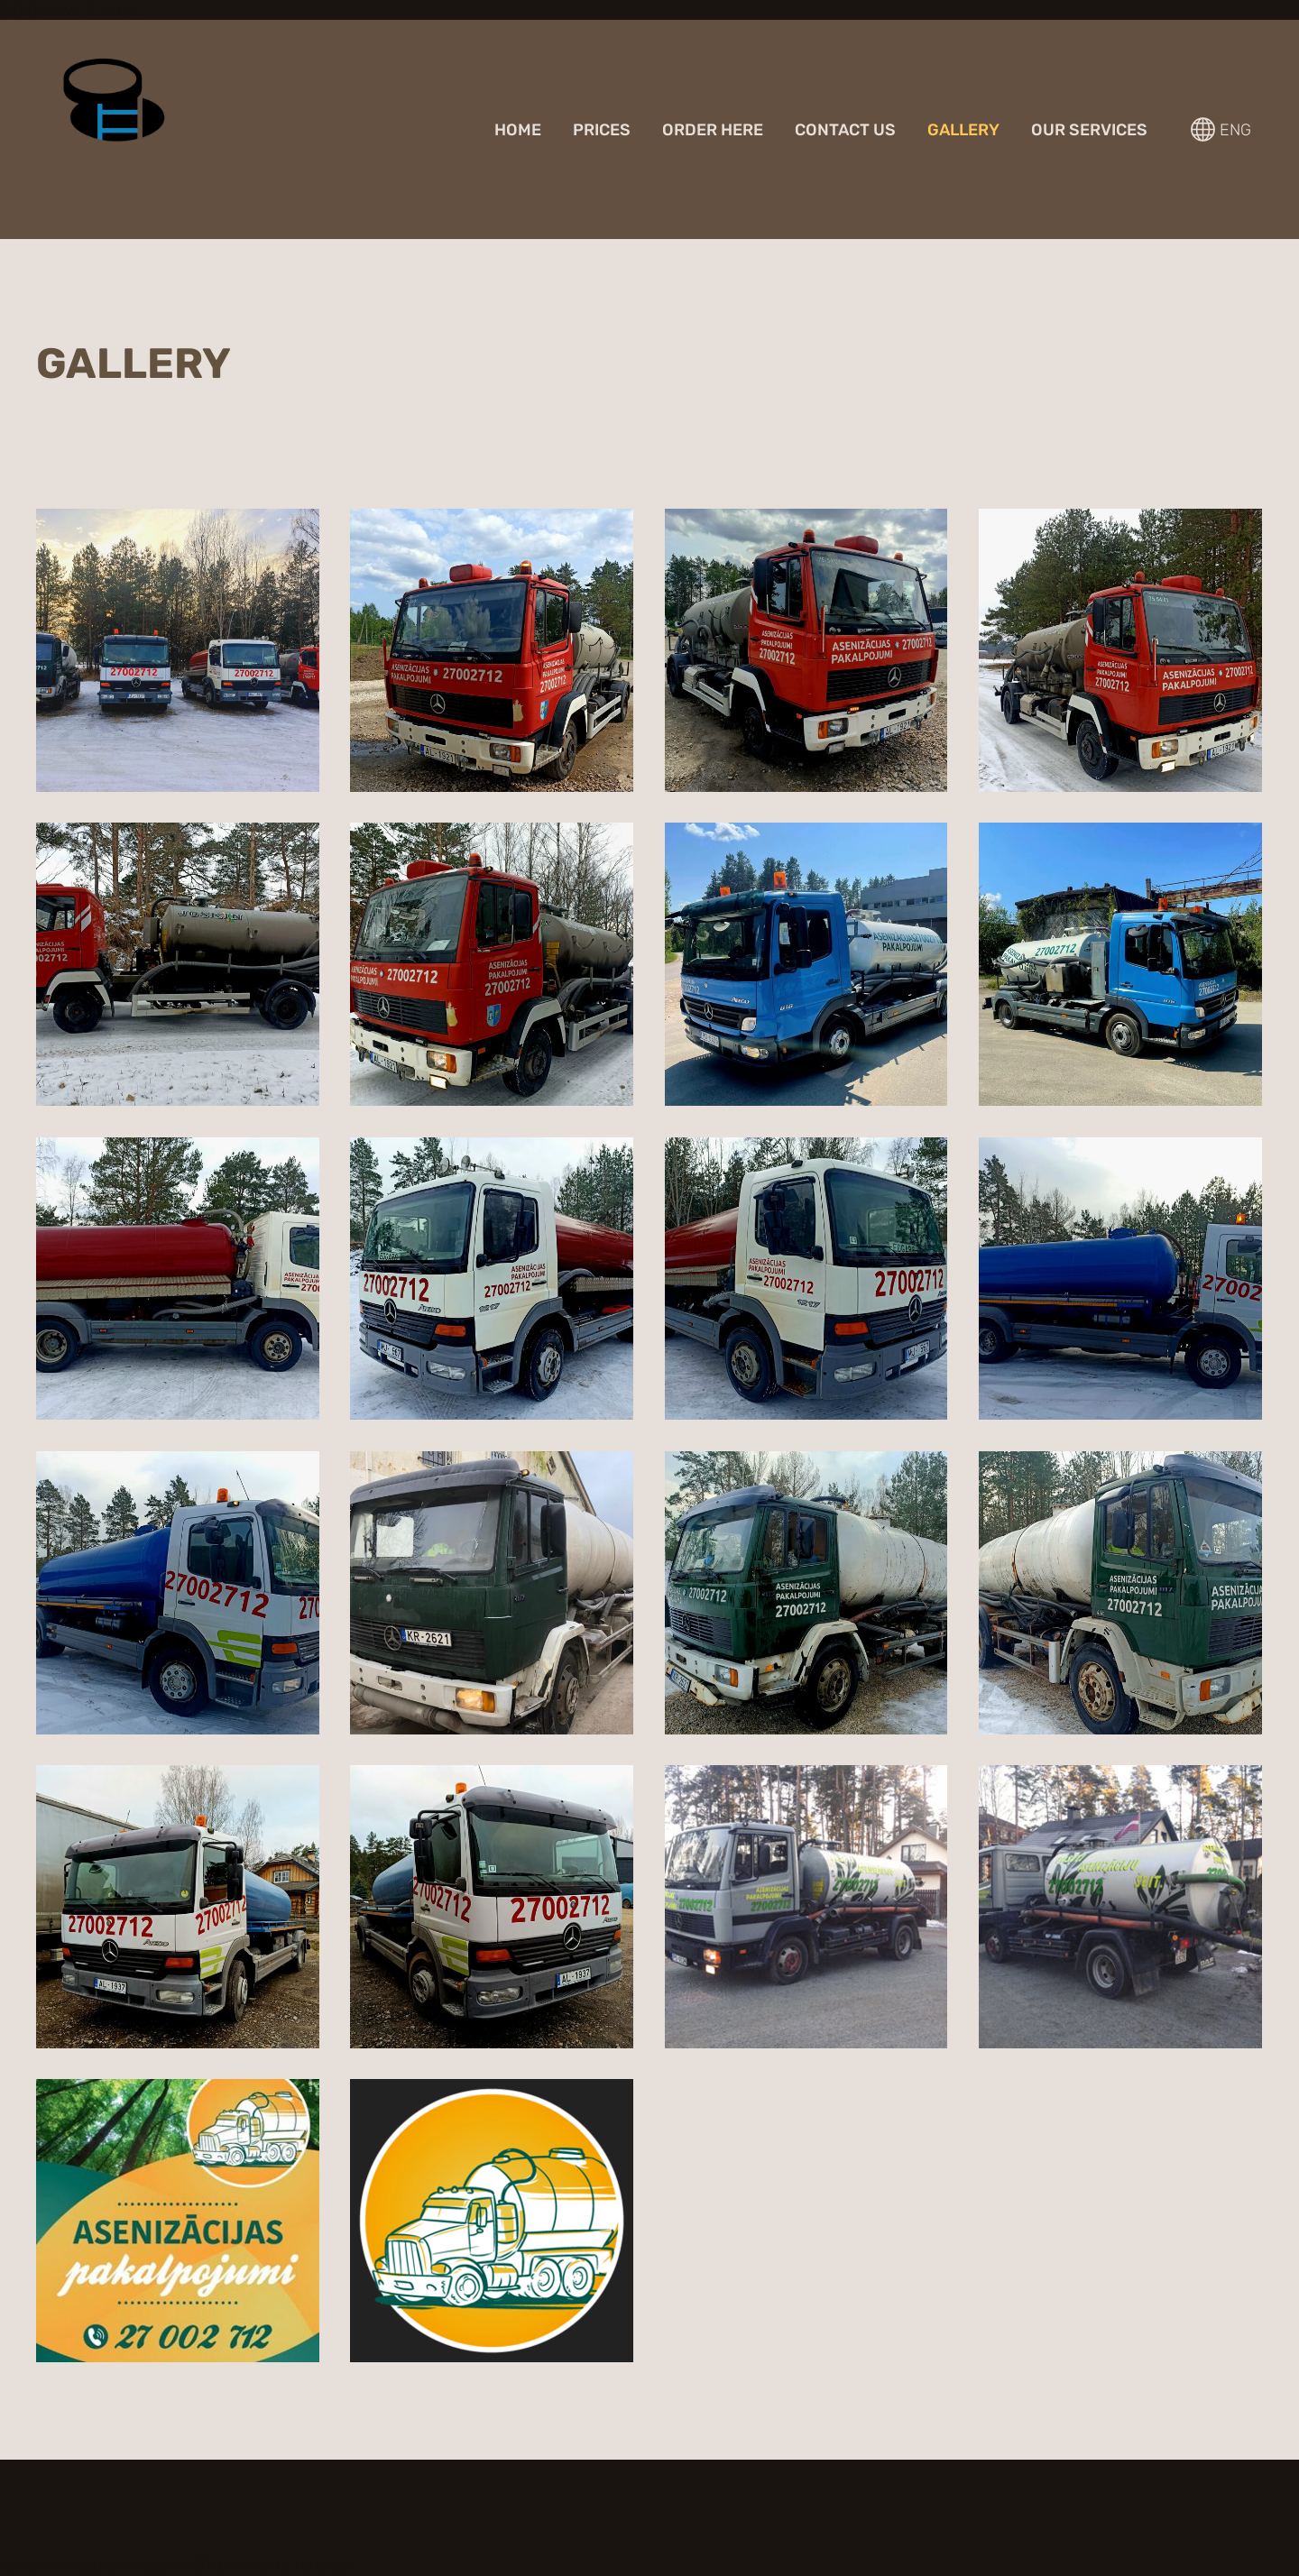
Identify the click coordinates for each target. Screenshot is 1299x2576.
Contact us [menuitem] (845, 130)
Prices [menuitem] (602, 130)
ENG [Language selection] (1221, 129)
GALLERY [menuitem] (963, 130)
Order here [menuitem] (712, 130)
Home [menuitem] (517, 130)
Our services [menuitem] (1089, 130)
